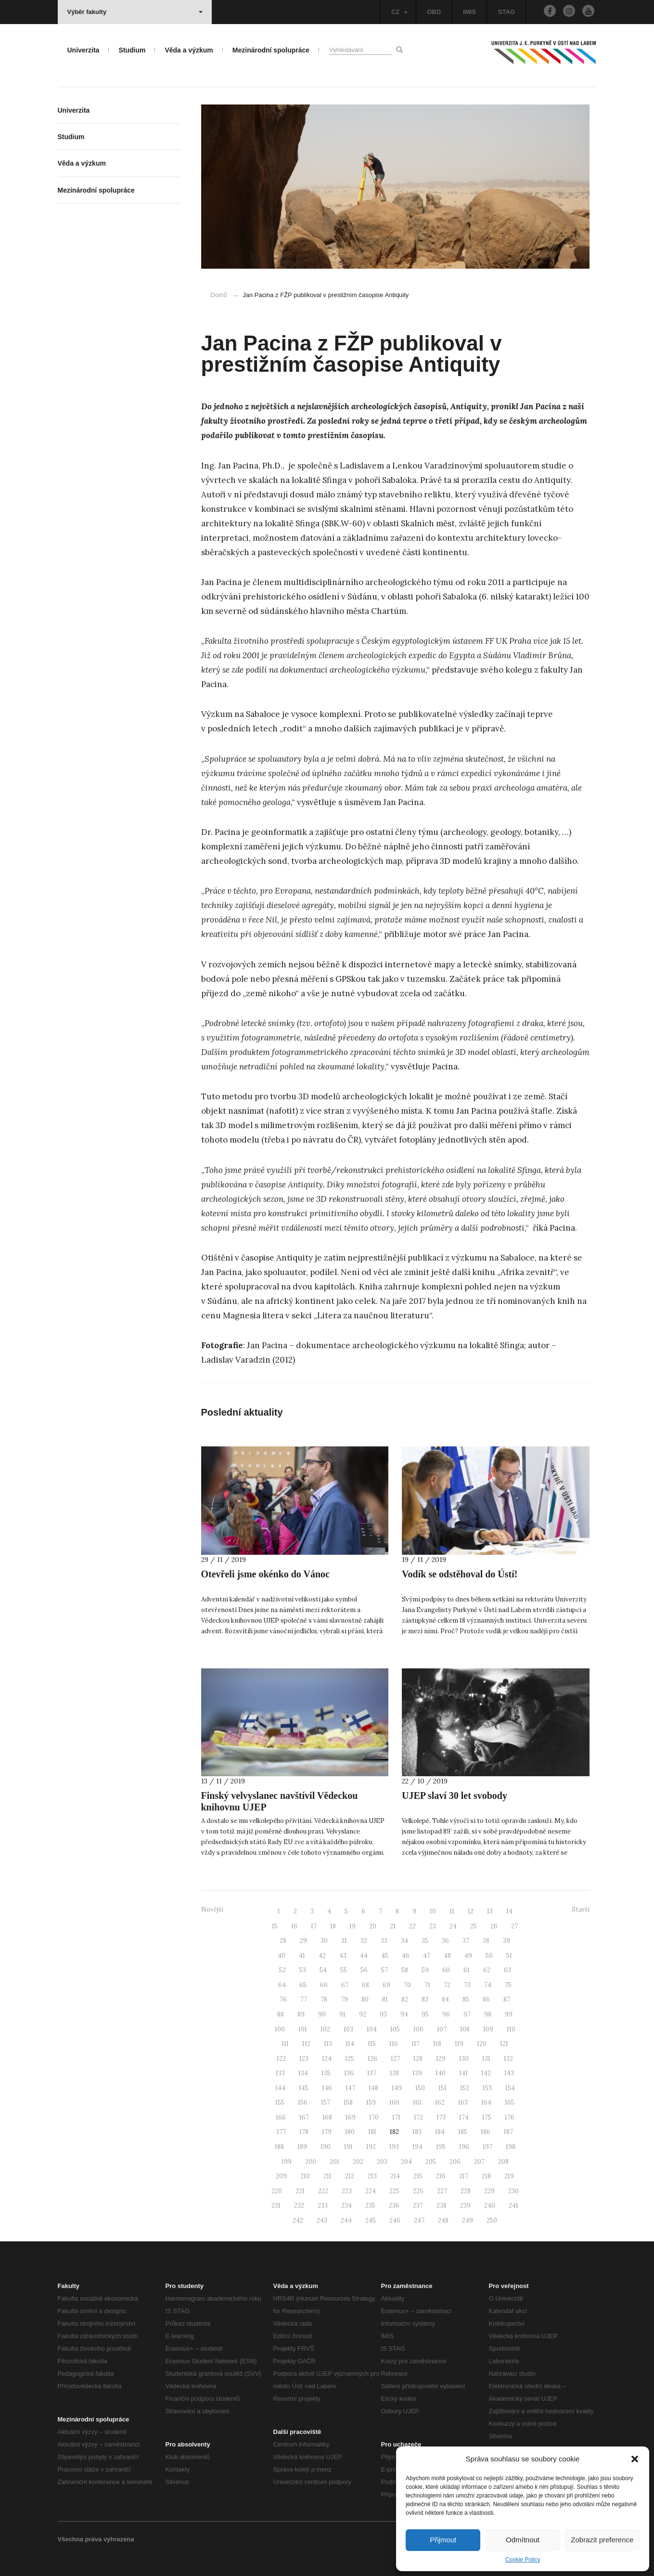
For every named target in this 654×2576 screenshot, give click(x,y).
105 (395, 2029)
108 (465, 2029)
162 (440, 2102)
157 (325, 2102)
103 (348, 2029)
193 (394, 2147)
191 (348, 2147)
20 (372, 1926)
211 (327, 2176)
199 (287, 2162)
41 (302, 1956)
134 (303, 2073)
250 (492, 2220)
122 (281, 2059)
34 (404, 1941)
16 (294, 1926)
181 (372, 2132)
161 (417, 2102)
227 (442, 2191)
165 (509, 2102)
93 (383, 2014)
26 (494, 1926)
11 (451, 1911)
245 (370, 2220)
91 (342, 2014)
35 (425, 1941)
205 (430, 2162)
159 (371, 2102)
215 (418, 2176)
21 (393, 1926)
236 (394, 2205)
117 (415, 2044)
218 (486, 2176)
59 (425, 1970)
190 (326, 2147)
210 (305, 2176)
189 (302, 2147)
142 (486, 2073)
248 (443, 2220)
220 (276, 2191)
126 (372, 2059)
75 (508, 1985)
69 (386, 1985)
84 (445, 1999)
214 (395, 2176)
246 (394, 2220)
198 (510, 2147)
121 (504, 2044)
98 (487, 2014)
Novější (212, 1909)
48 (447, 1956)
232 (299, 2205)
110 (511, 2029)
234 (346, 2205)
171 (396, 2117)
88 (280, 2014)
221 (300, 2191)
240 (489, 2205)
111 (285, 2044)
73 (467, 1985)
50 (489, 1956)
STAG (506, 11)
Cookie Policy (522, 2559)
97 (467, 2014)
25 (473, 1926)
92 (362, 2014)
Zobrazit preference (602, 2540)
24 (453, 1926)
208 (503, 2162)
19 (352, 1926)
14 (509, 1911)
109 (488, 2029)
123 (303, 2059)
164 (486, 2102)
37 (465, 1941)
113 (328, 2044)
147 (350, 2088)
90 (322, 2014)
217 (463, 2176)
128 (418, 2059)
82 (404, 1999)
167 (304, 2117)
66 (324, 1985)
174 (464, 2117)
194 (417, 2147)
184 (440, 2132)
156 (303, 2102)
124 (327, 2059)
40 (281, 1956)
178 (303, 2132)
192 (371, 2147)
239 (465, 2205)
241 (513, 2205)
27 (514, 1926)
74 (487, 1985)
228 (466, 2191)
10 (433, 1911)
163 (463, 2102)
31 (344, 1941)
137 (371, 2073)
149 (397, 2088)
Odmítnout (522, 2540)
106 (418, 2029)
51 (509, 1956)
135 (326, 2073)
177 (281, 2132)
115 (372, 2044)
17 (314, 1926)
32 (363, 1941)
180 (350, 2132)
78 (324, 1999)
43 (342, 1956)
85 (465, 1999)
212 (349, 2176)
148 (373, 2088)
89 (301, 2014)
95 (425, 2014)
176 (509, 2117)
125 (349, 2059)
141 (463, 2073)
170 (374, 2117)
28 (283, 1941)
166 (281, 2117)
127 (395, 2059)
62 (486, 1970)
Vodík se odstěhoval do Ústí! (459, 1574)
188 (279, 2147)
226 (418, 2191)
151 (442, 2088)
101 (302, 2029)
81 (385, 1999)
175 (486, 2117)
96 (446, 2014)
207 (479, 2162)
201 (334, 2162)
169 (351, 2117)
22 (412, 1926)
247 (419, 2220)
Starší (581, 1909)
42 (322, 1956)
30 (324, 1941)
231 (276, 2205)
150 (420, 2088)
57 (384, 1970)
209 (281, 2176)
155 (279, 2102)
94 (404, 2014)
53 (302, 1970)
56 (364, 1970)
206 (455, 2162)
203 (382, 2162)
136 (349, 2073)
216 (441, 2176)
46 (406, 1956)
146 (327, 2088)
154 (510, 2088)
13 (490, 1911)
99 (509, 2014)
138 (394, 2073)
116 (393, 2044)
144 (280, 2088)
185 (462, 2132)
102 (325, 2029)
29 (303, 1941)
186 (485, 2132)
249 (467, 2220)
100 (280, 2029)
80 (365, 1999)
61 (466, 1970)
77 (303, 1999)
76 (283, 1999)
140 (441, 2073)
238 (441, 2205)
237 (418, 2205)
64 (282, 1985)
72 (447, 1985)
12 (471, 1911)
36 (445, 1941)
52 (282, 1970)
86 (486, 1999)
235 (370, 2205)
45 (384, 1956)
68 (365, 1985)
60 (446, 1970)
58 (404, 1970)
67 (344, 1985)
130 (464, 2059)
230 (513, 2191)
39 (506, 1941)
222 (323, 2191)
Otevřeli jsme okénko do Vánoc (265, 1574)
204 (406, 2162)
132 (508, 2059)
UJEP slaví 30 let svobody (454, 1795)
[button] (635, 2459)
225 (394, 2191)
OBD (434, 11)
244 (346, 2220)
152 (464, 2088)
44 (364, 1956)
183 (417, 2132)
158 (348, 2102)
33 (384, 1941)
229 (489, 2191)
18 (333, 1926)
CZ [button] (399, 11)
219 (509, 2176)
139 (417, 2073)
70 (407, 1985)
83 (425, 1999)
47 (426, 1956)
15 (275, 1926)
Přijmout (443, 2540)
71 (427, 1985)
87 (506, 1999)
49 (468, 1956)
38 (486, 1941)
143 (509, 2073)
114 (350, 2044)
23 (432, 1926)
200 (310, 2162)
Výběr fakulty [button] (135, 11)
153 (487, 2088)
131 (486, 2059)
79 (344, 1999)
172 (418, 2117)
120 (482, 2044)
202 (358, 2162)
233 (323, 2205)
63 (507, 1970)
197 (487, 2147)
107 (442, 2029)
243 (322, 2220)
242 (298, 2220)
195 (441, 2147)
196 (464, 2147)
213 (372, 2176)
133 (280, 2073)
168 (327, 2117)
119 (459, 2044)
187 (508, 2132)
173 (441, 2117)
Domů (219, 295)
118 (437, 2044)
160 (394, 2102)
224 (370, 2191)
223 (347, 2191)
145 (303, 2088)
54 (323, 1970)
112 (306, 2044)
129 (441, 2059)
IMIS (469, 11)
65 (303, 1985)
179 (327, 2132)
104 (372, 2029)
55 (343, 1970)
